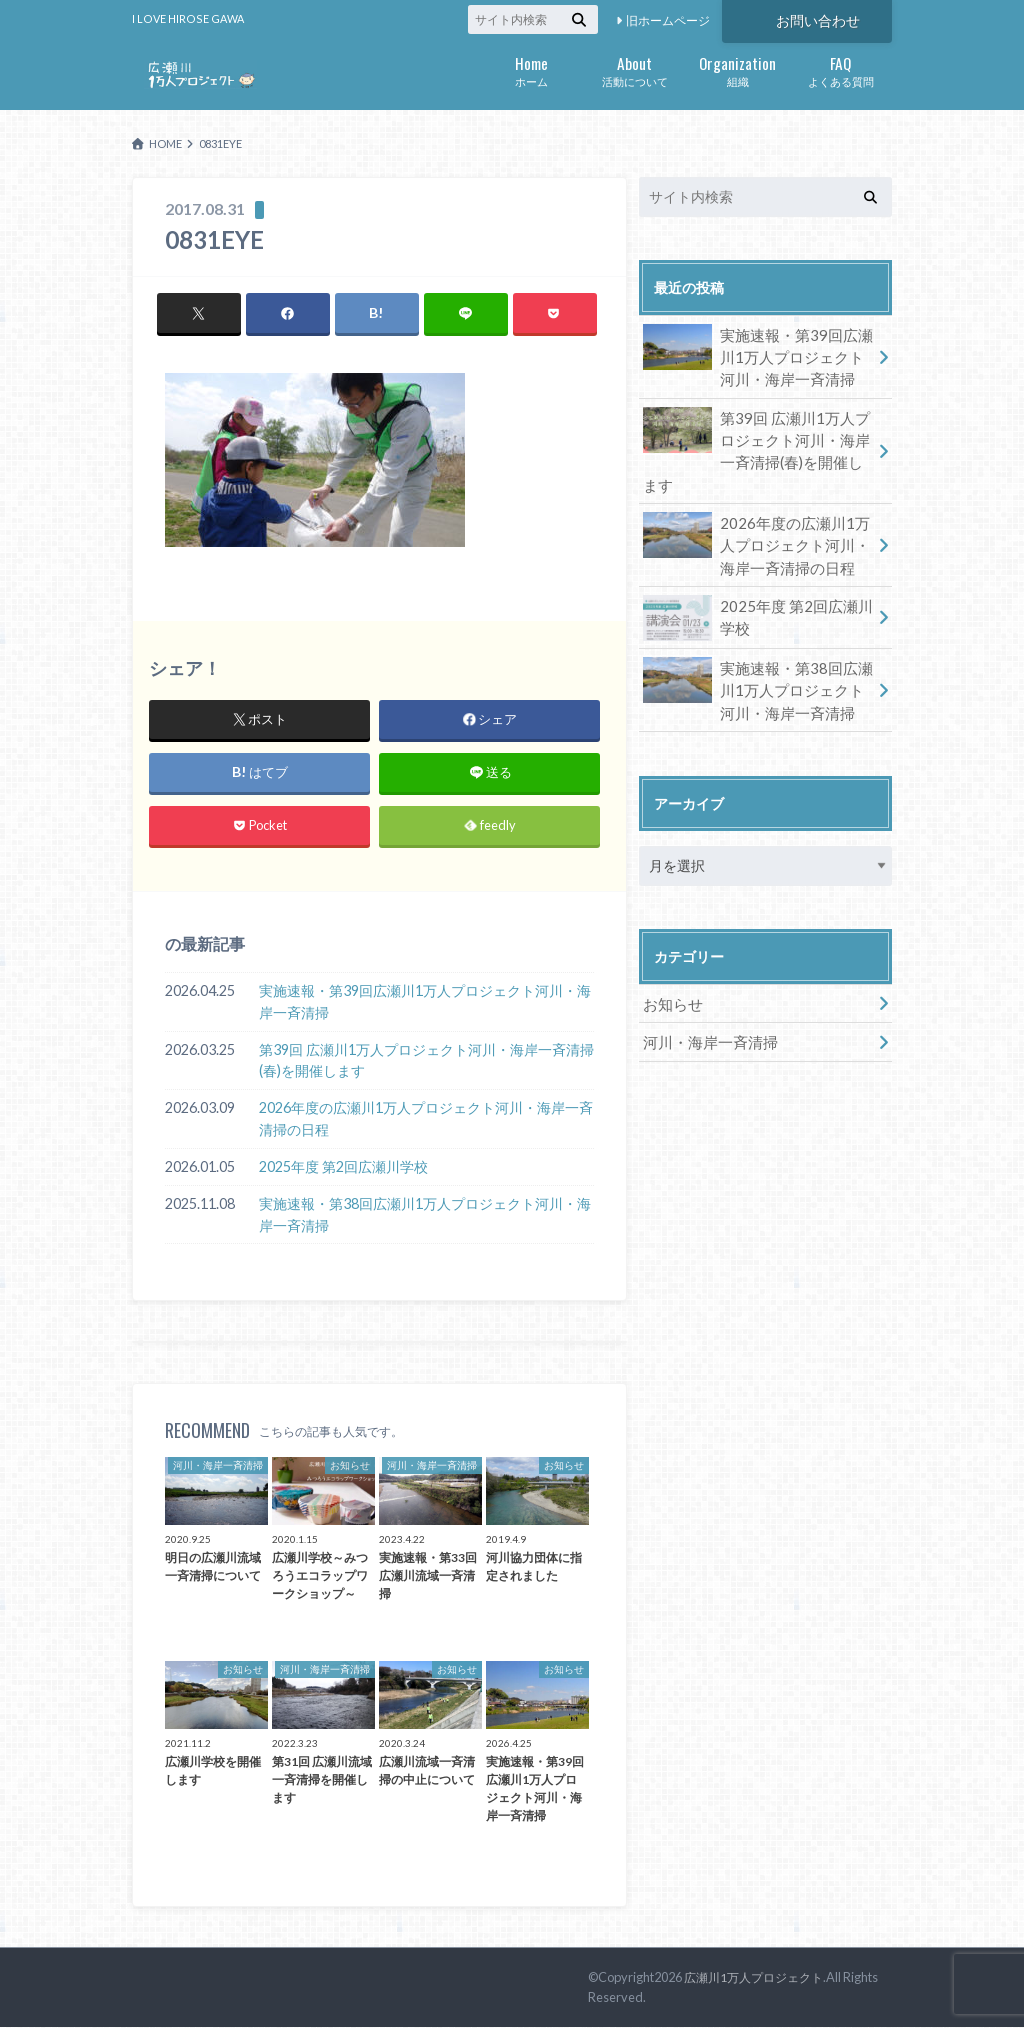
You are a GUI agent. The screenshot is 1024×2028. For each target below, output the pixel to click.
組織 (737, 69)
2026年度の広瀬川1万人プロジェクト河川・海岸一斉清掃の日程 (426, 1119)
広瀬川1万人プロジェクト (759, 1978)
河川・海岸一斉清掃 (706, 1006)
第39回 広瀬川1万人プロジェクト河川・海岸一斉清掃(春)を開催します (426, 1060)
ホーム (531, 69)
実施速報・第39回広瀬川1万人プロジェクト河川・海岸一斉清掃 (425, 1002)
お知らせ (671, 969)
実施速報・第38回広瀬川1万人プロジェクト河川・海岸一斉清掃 (425, 1215)
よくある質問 (840, 69)
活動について (634, 69)
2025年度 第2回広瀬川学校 (343, 1167)
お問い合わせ (818, 19)
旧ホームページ (668, 20)
